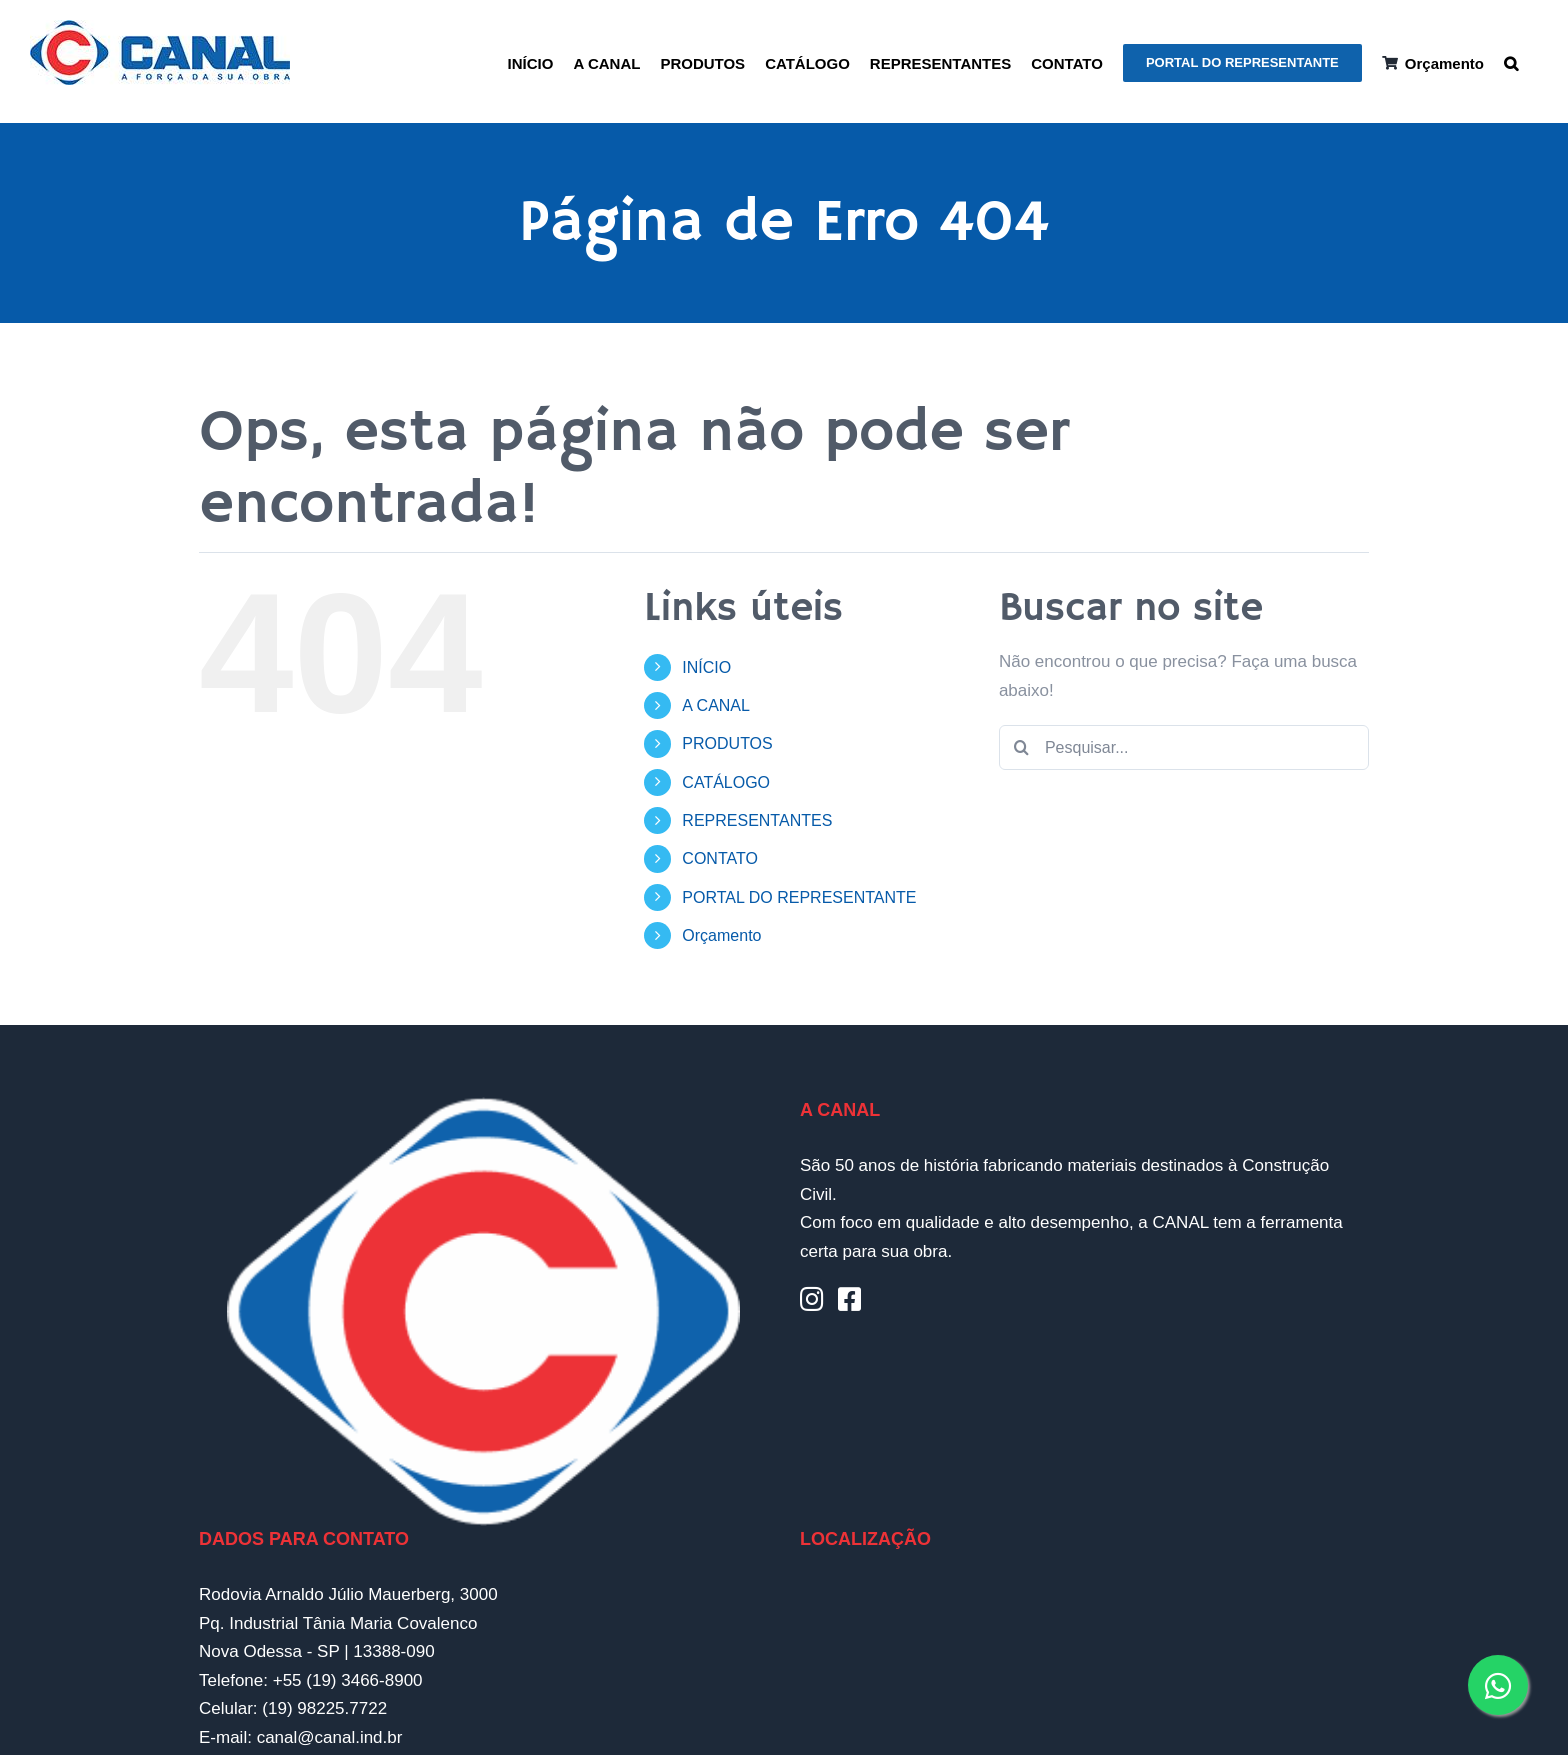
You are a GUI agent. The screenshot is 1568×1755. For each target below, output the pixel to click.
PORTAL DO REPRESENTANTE (799, 897)
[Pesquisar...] (1184, 747)
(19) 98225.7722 (324, 1708)
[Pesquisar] (1021, 747)
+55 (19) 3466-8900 (348, 1680)
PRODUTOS (727, 743)
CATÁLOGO (726, 782)
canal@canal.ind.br (330, 1737)
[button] (1511, 61)
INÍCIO (706, 667)
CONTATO (720, 858)
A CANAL (716, 705)
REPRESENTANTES (757, 820)
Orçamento (721, 935)
